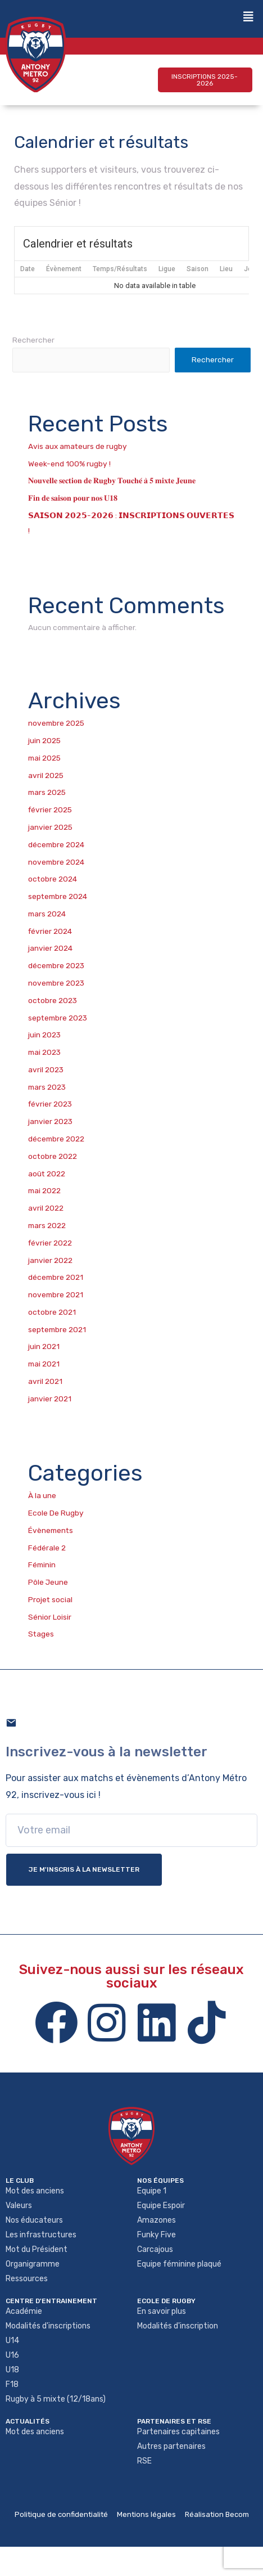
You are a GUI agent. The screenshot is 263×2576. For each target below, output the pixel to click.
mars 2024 (47, 913)
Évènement (63, 269)
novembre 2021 (55, 1294)
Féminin (42, 1564)
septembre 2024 (57, 896)
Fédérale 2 (47, 1547)
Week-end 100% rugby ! (69, 463)
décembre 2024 (56, 844)
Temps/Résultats (120, 269)
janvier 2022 (50, 1260)
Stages (41, 1633)
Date (27, 269)
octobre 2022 (52, 1156)
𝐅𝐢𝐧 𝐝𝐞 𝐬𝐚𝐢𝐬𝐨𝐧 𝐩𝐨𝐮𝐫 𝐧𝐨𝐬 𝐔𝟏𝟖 (72, 497)
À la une (42, 1495)
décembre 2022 (56, 1138)
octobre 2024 (52, 878)
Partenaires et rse (174, 2421)
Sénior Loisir (49, 1616)
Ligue (166, 269)
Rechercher (33, 339)
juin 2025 (44, 740)
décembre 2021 (55, 1277)
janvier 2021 (49, 1398)
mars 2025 (47, 792)
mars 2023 (47, 1086)
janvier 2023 (50, 1121)
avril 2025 (46, 775)
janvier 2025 (50, 826)
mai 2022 (44, 1190)
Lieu (226, 269)
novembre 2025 (56, 722)
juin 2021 (44, 1346)
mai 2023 (44, 1052)
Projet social (50, 1599)
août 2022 (46, 1173)
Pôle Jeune (48, 1581)
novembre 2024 (56, 861)
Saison (197, 269)
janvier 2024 (50, 947)
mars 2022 (47, 1225)
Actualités (27, 2421)
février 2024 (50, 931)
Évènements (50, 1530)
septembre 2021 (57, 1329)
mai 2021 (44, 1363)
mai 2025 (44, 757)
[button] (205, 80)
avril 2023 (46, 1069)
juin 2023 (44, 1034)
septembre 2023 (57, 1017)
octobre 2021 (52, 1311)
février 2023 (50, 1103)
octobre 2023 (52, 1000)
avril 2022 (46, 1207)
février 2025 (50, 809)
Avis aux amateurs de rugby (77, 446)
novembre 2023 (56, 982)
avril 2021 (45, 1381)
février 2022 (50, 1242)
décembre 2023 (56, 965)
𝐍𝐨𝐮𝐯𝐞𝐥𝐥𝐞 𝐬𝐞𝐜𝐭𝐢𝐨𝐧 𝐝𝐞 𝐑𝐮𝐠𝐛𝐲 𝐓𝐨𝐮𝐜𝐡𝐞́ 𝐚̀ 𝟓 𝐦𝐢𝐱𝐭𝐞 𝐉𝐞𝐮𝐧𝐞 (112, 480)
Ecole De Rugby (56, 1512)
